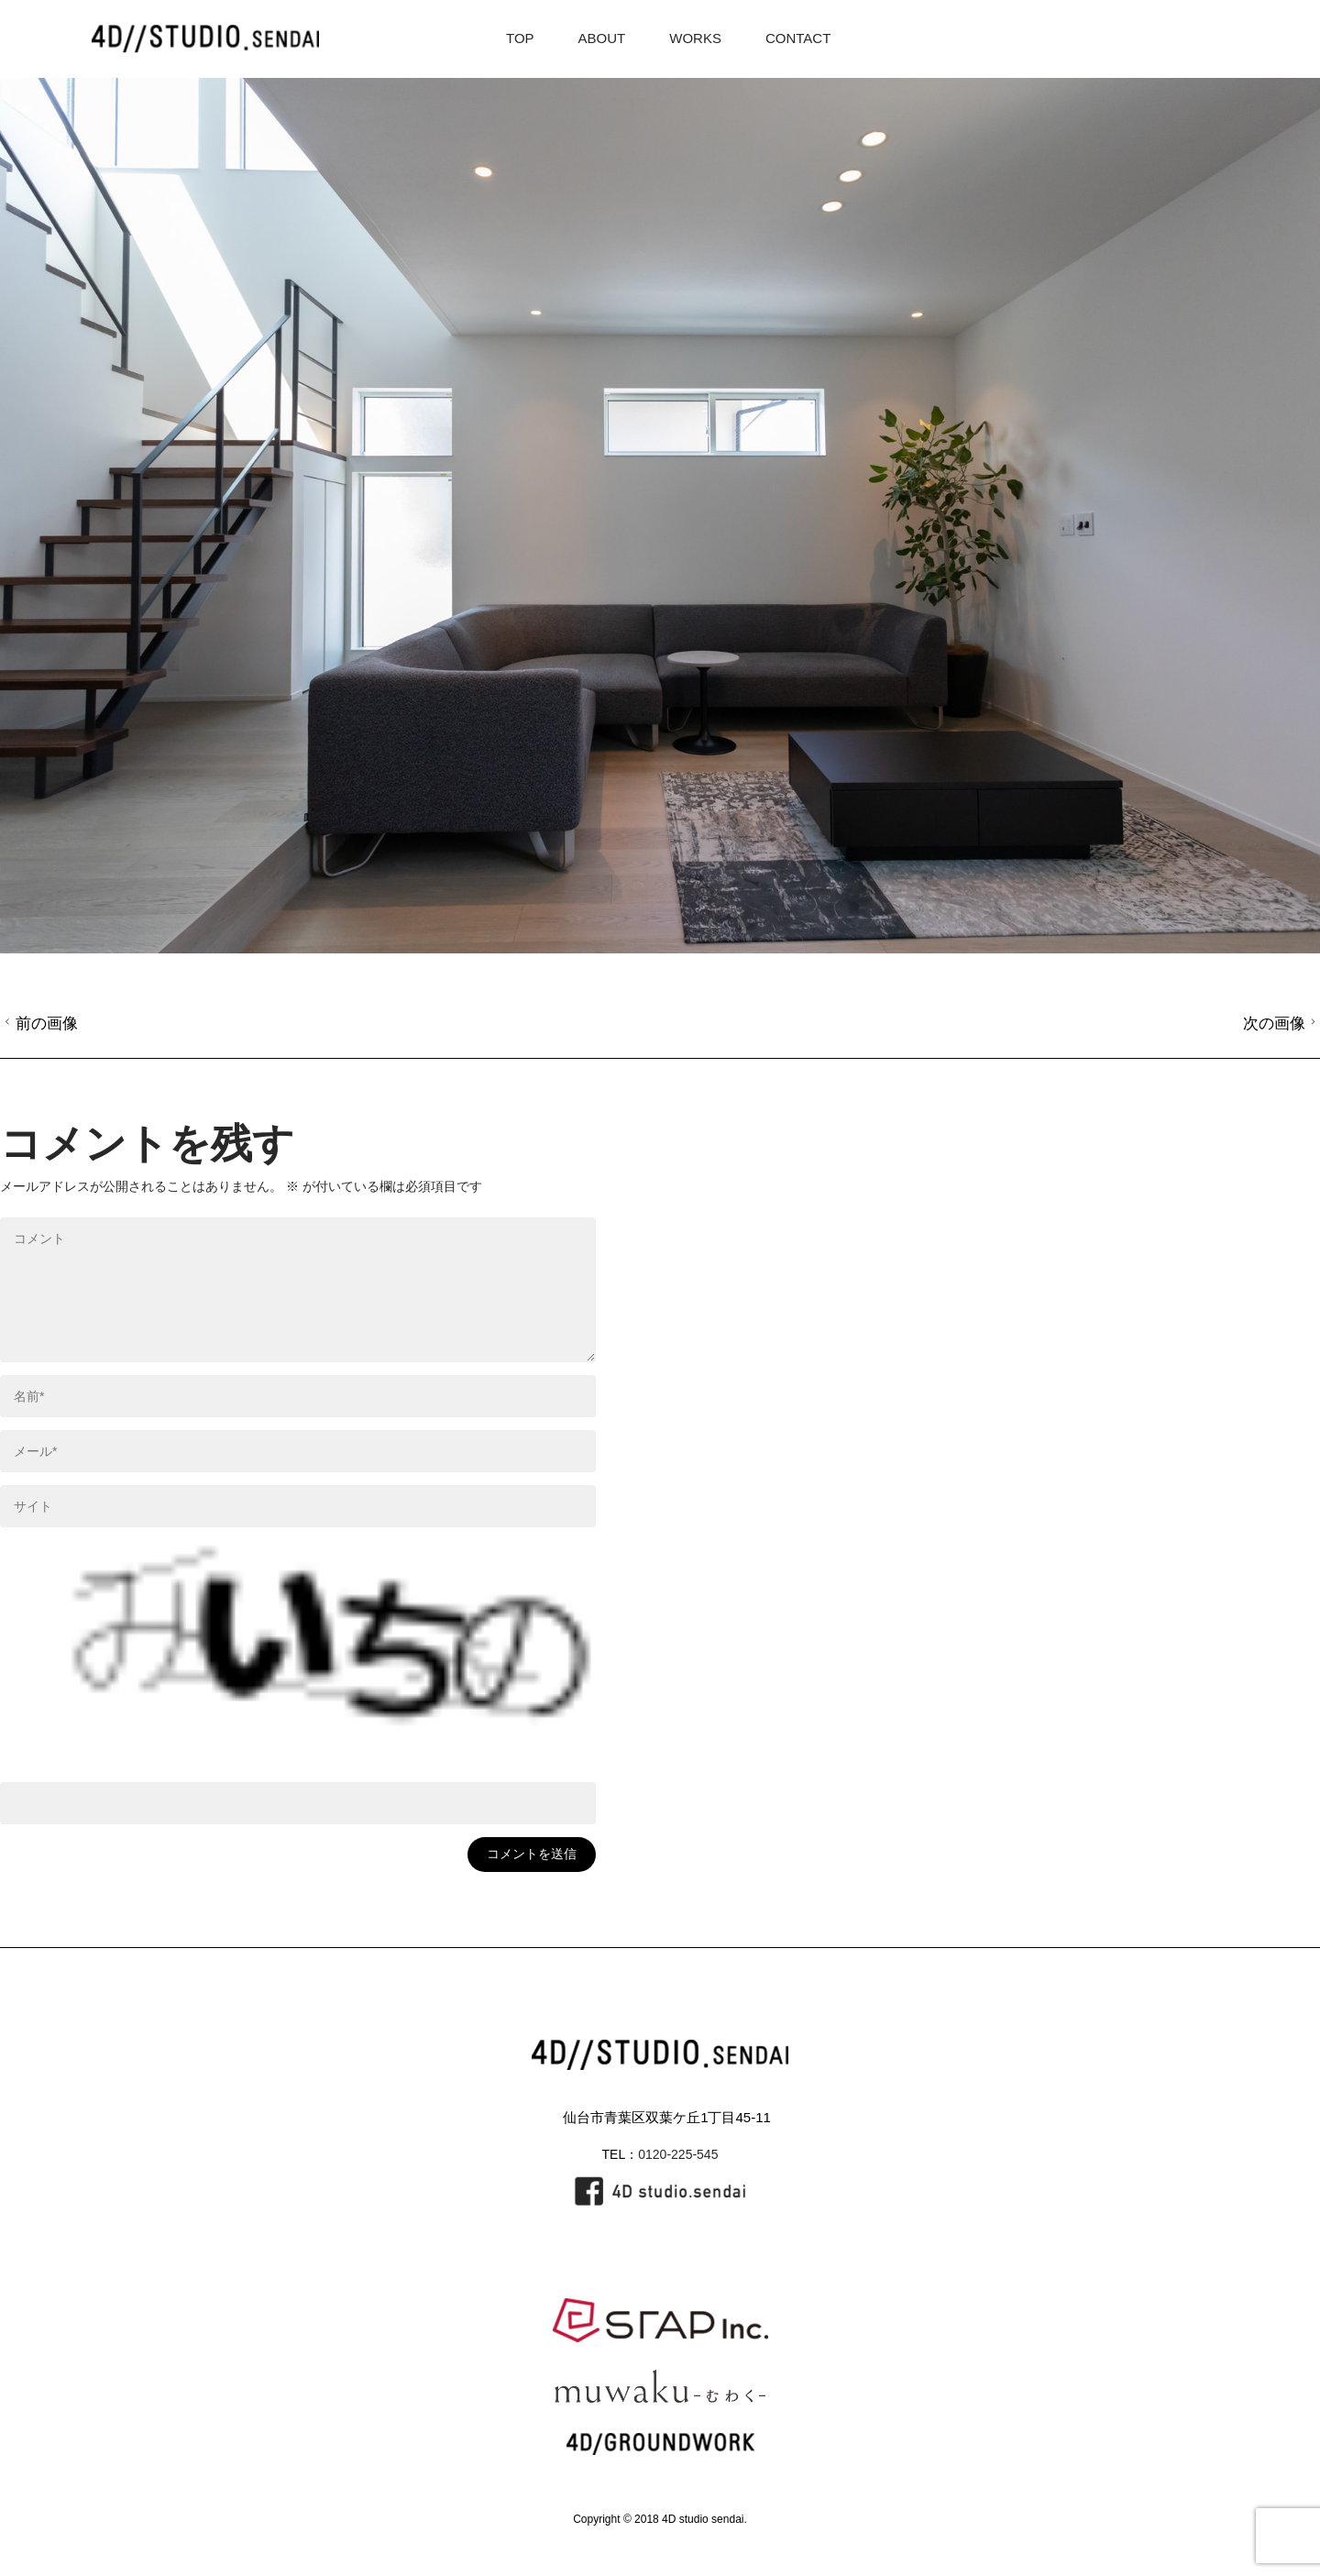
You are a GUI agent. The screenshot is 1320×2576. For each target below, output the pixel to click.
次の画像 (1282, 1023)
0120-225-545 (678, 2154)
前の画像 (39, 1023)
